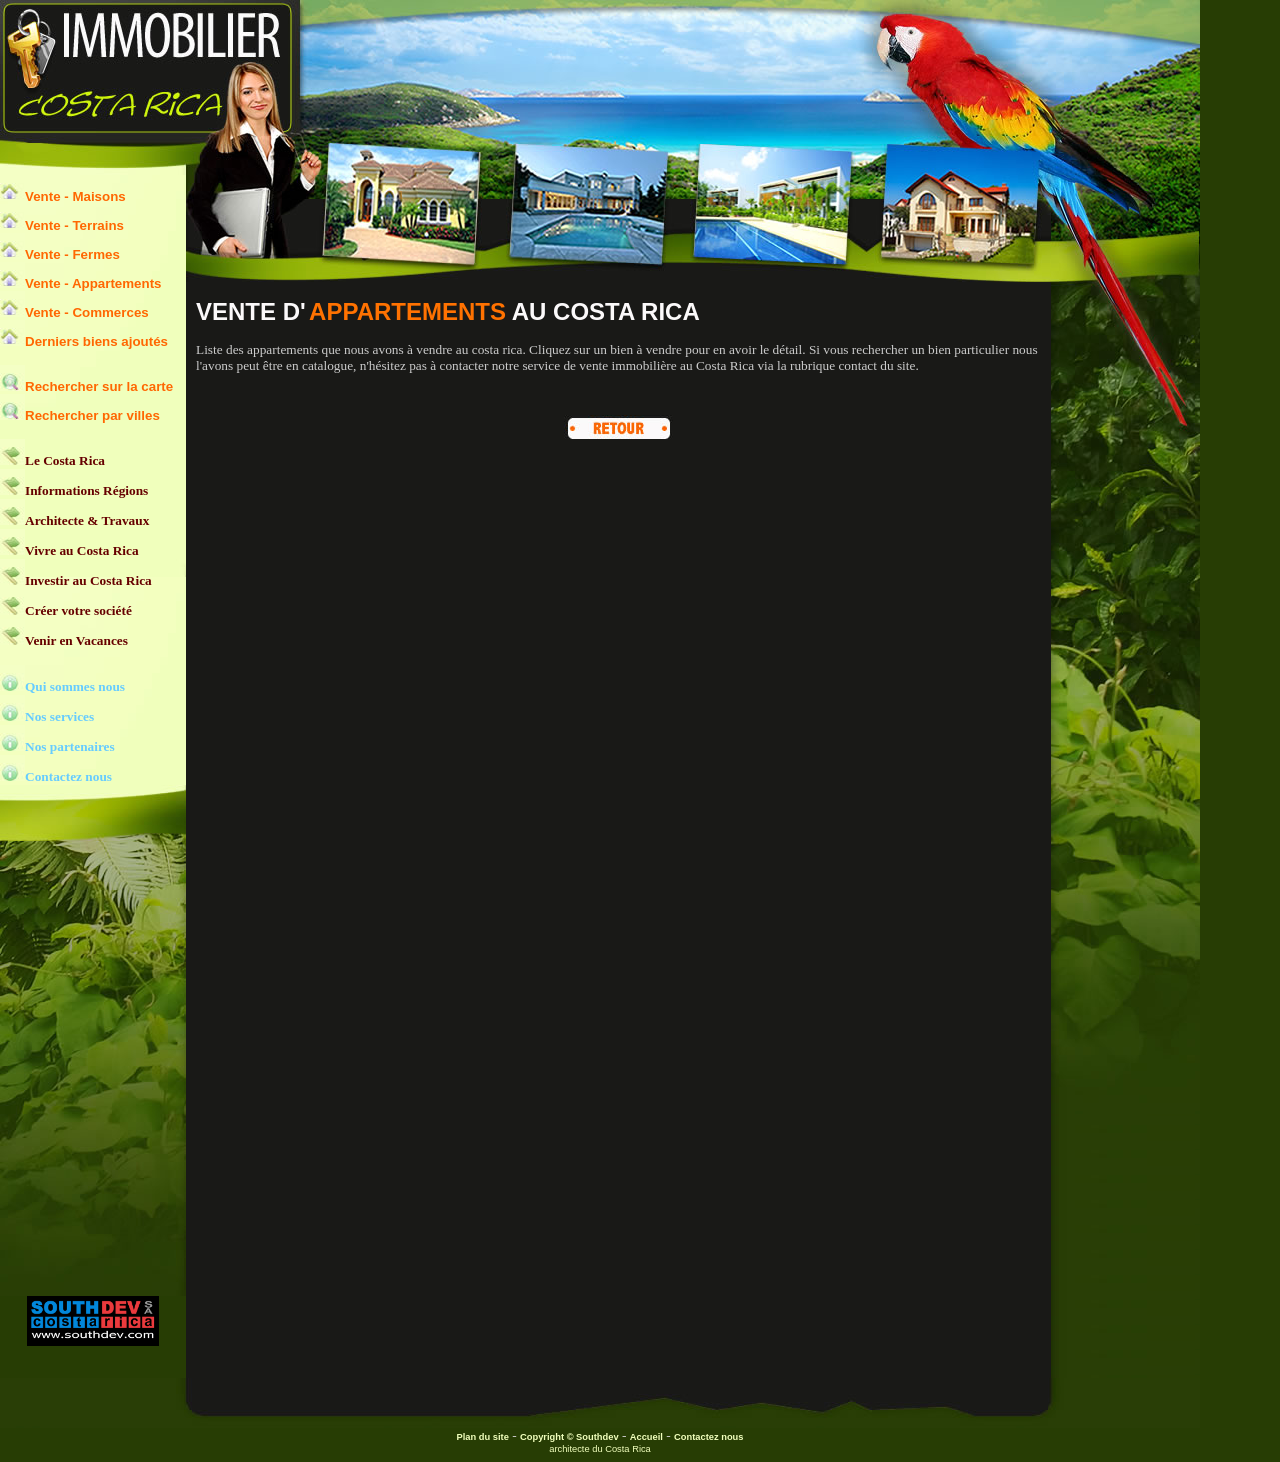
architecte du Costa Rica (600, 1449)
